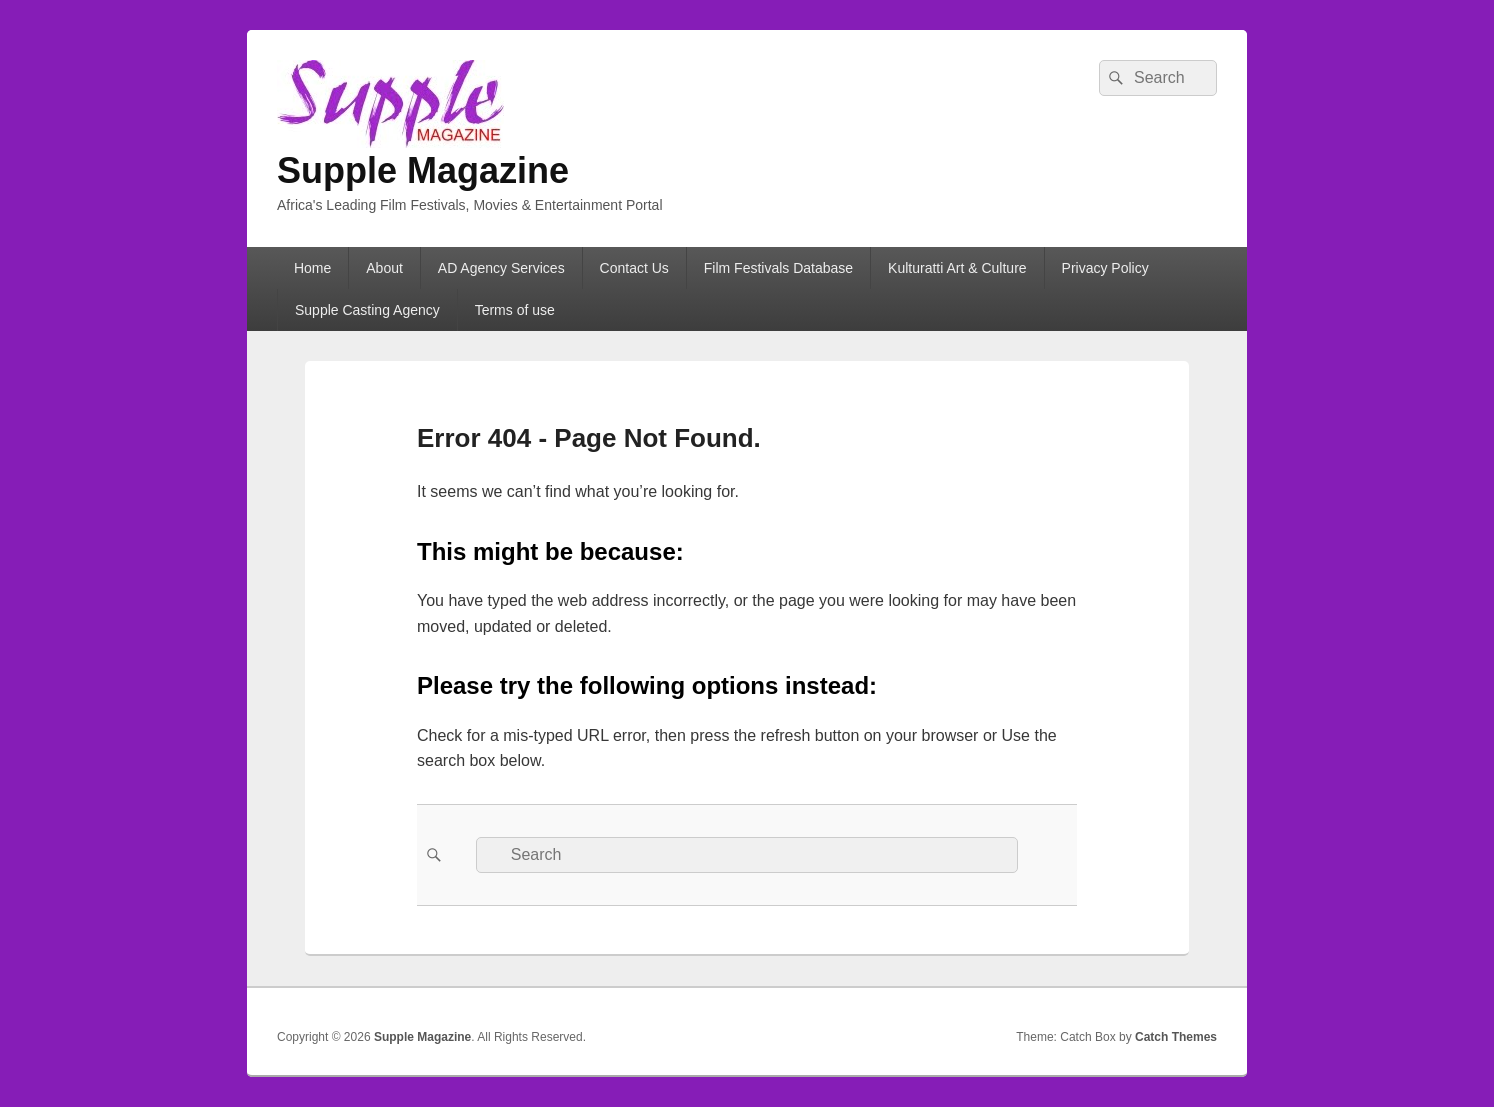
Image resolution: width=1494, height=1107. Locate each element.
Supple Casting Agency (367, 310)
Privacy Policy (1105, 268)
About (384, 268)
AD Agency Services (501, 268)
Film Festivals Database (778, 268)
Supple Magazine (423, 170)
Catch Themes (1176, 1037)
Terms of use (515, 310)
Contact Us (634, 268)
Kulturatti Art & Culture (957, 268)
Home (312, 268)
